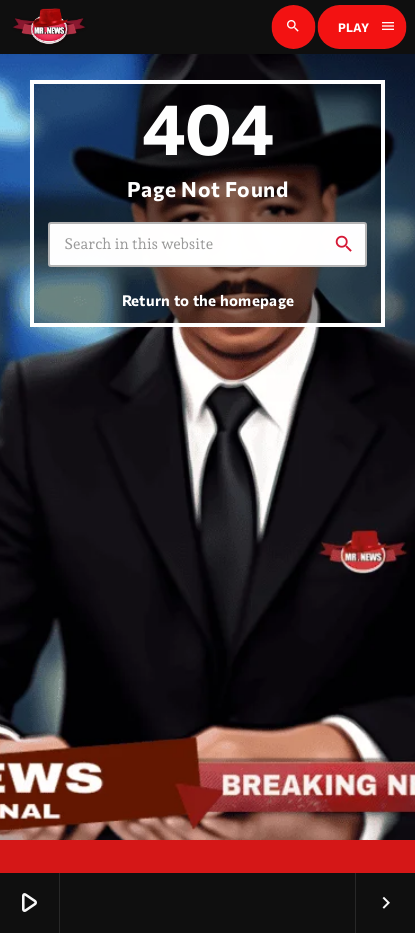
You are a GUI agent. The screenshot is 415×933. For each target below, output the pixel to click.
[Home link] (49, 27)
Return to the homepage (208, 300)
